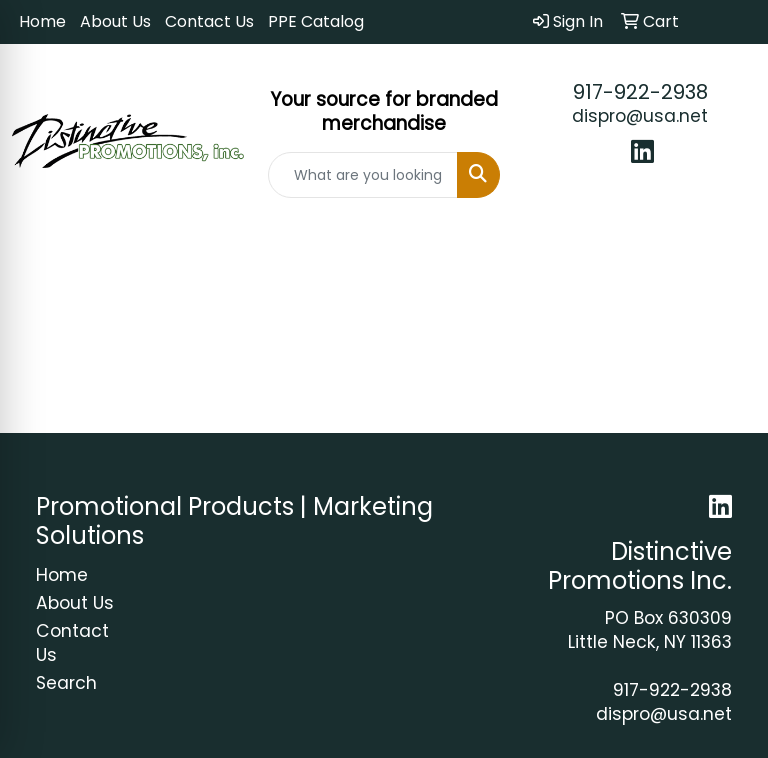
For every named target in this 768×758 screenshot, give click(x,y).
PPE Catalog (316, 21)
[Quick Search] (363, 175)
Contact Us (209, 21)
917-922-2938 (640, 92)
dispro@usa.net (640, 116)
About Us (115, 21)
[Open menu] (728, 248)
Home (42, 21)
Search (66, 683)
